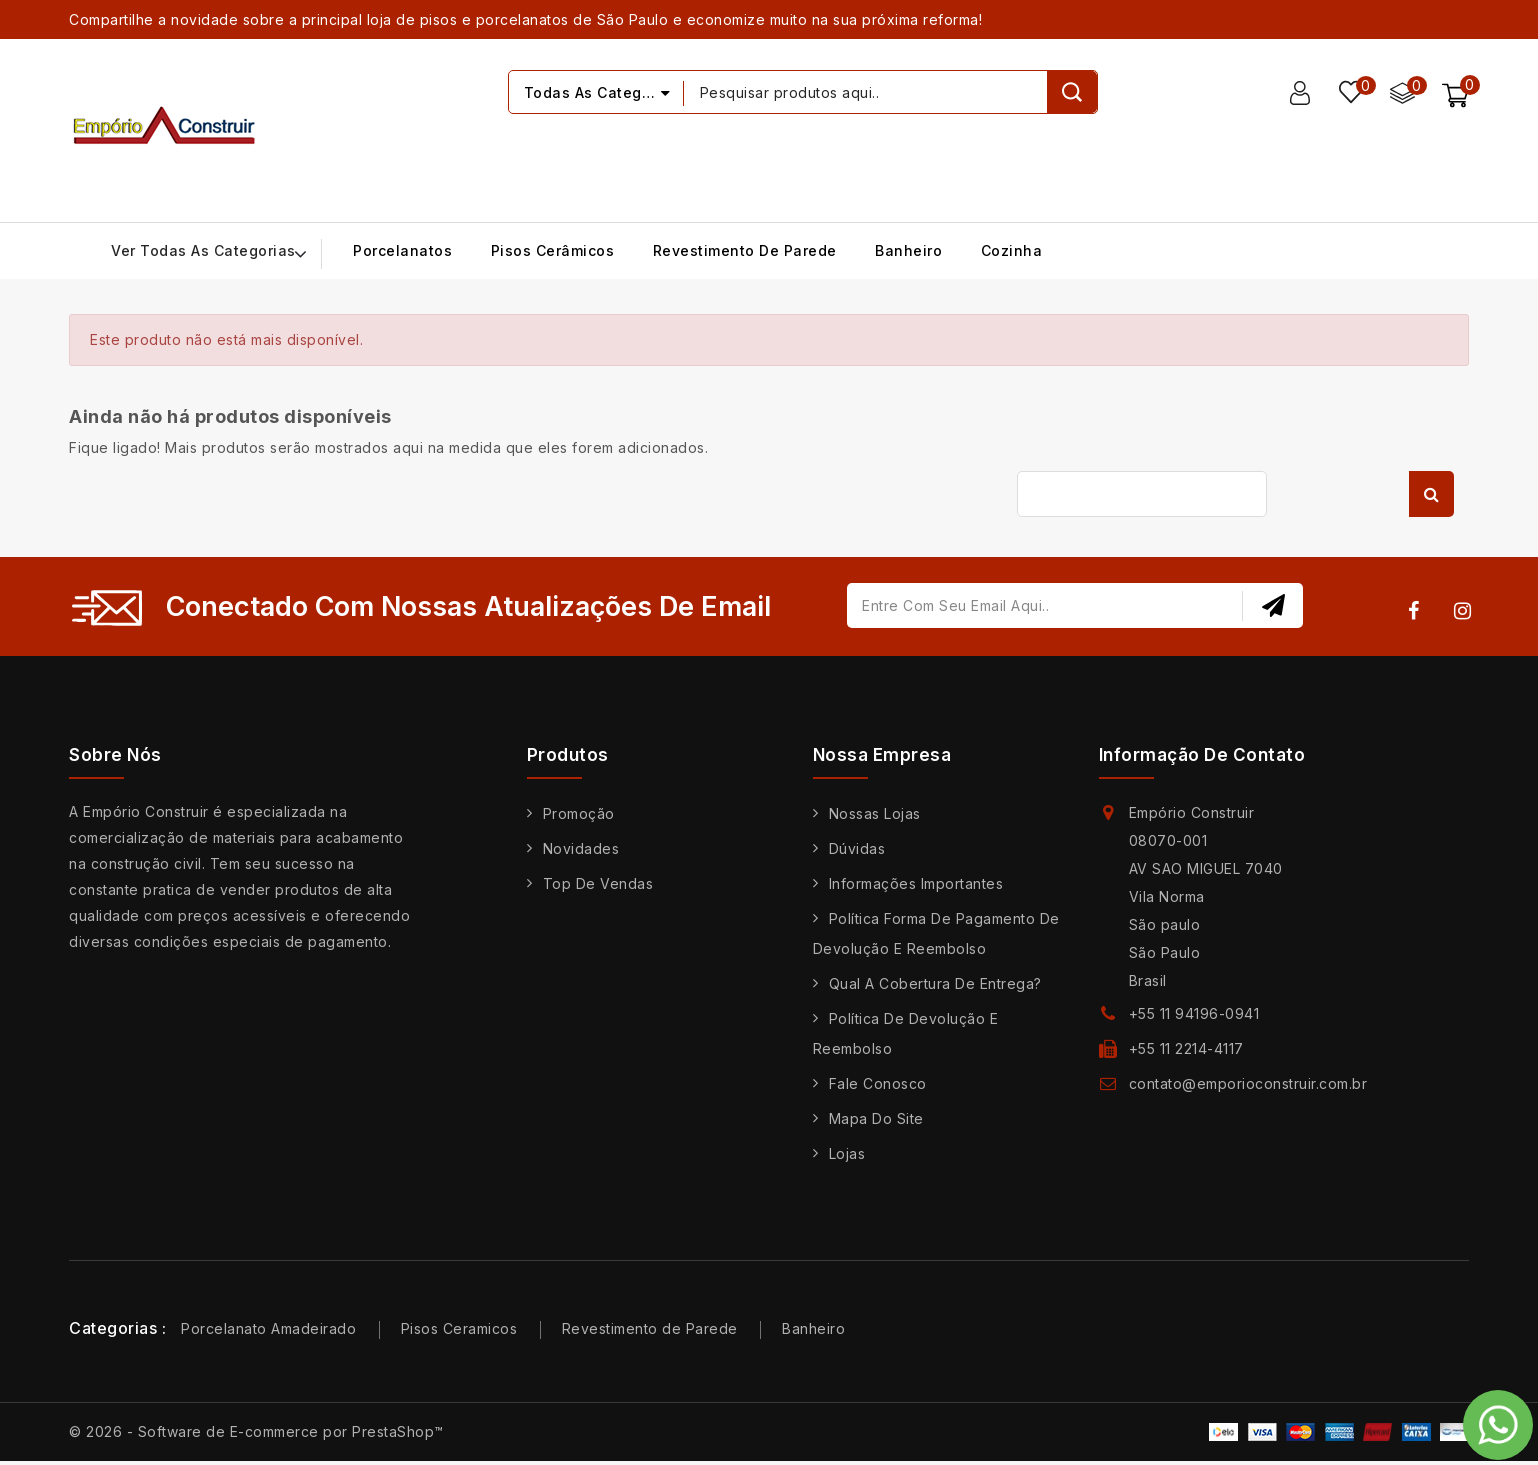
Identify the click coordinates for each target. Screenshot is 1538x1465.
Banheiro (908, 250)
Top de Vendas (598, 883)
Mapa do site (876, 1118)
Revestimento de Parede (745, 250)
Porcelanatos (402, 250)
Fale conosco (878, 1083)
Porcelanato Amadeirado (268, 1328)
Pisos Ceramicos (459, 1328)
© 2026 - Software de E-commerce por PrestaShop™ (256, 1431)
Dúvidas (857, 848)
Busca (1431, 494)
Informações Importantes (916, 883)
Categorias (113, 1328)
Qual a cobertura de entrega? (935, 983)
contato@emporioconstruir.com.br (1248, 1083)
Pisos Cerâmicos (553, 250)
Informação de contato (1202, 755)
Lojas (847, 1153)
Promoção (579, 813)
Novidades (581, 848)
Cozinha (1012, 250)
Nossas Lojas (875, 813)
